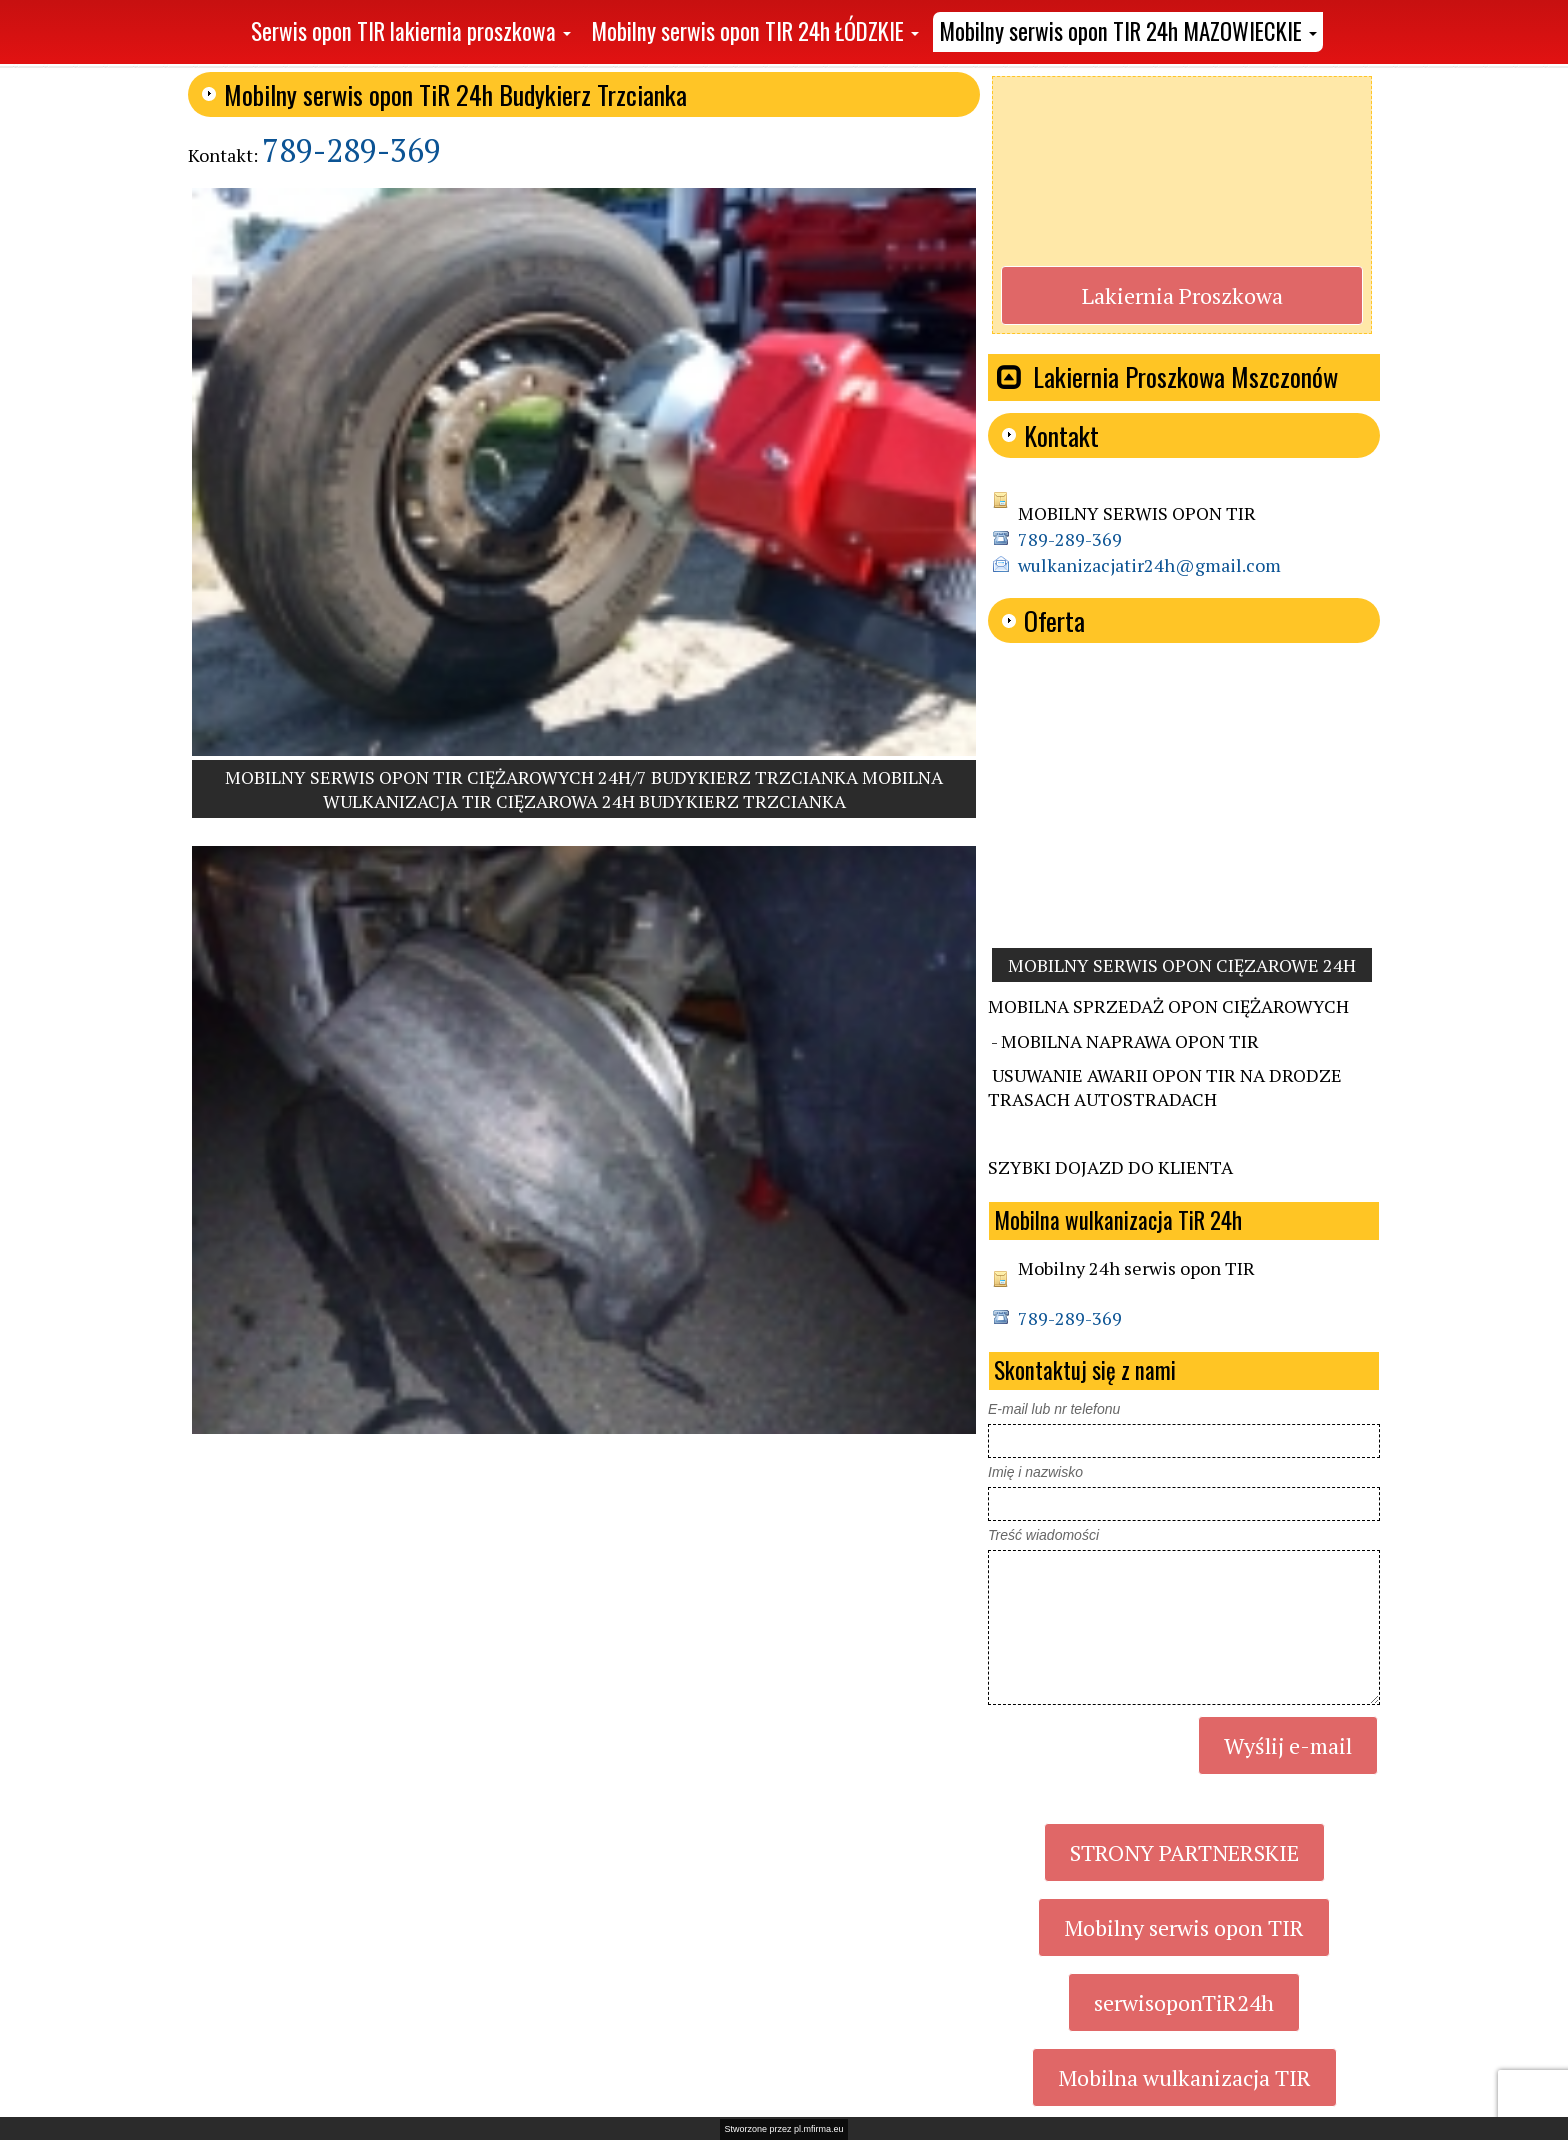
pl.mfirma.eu (819, 2129)
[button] (411, 32)
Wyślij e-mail (1288, 1745)
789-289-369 (351, 150)
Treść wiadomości (1043, 1535)
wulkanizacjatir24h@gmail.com (1149, 565)
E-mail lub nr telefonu (1054, 1409)
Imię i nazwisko (1035, 1472)
